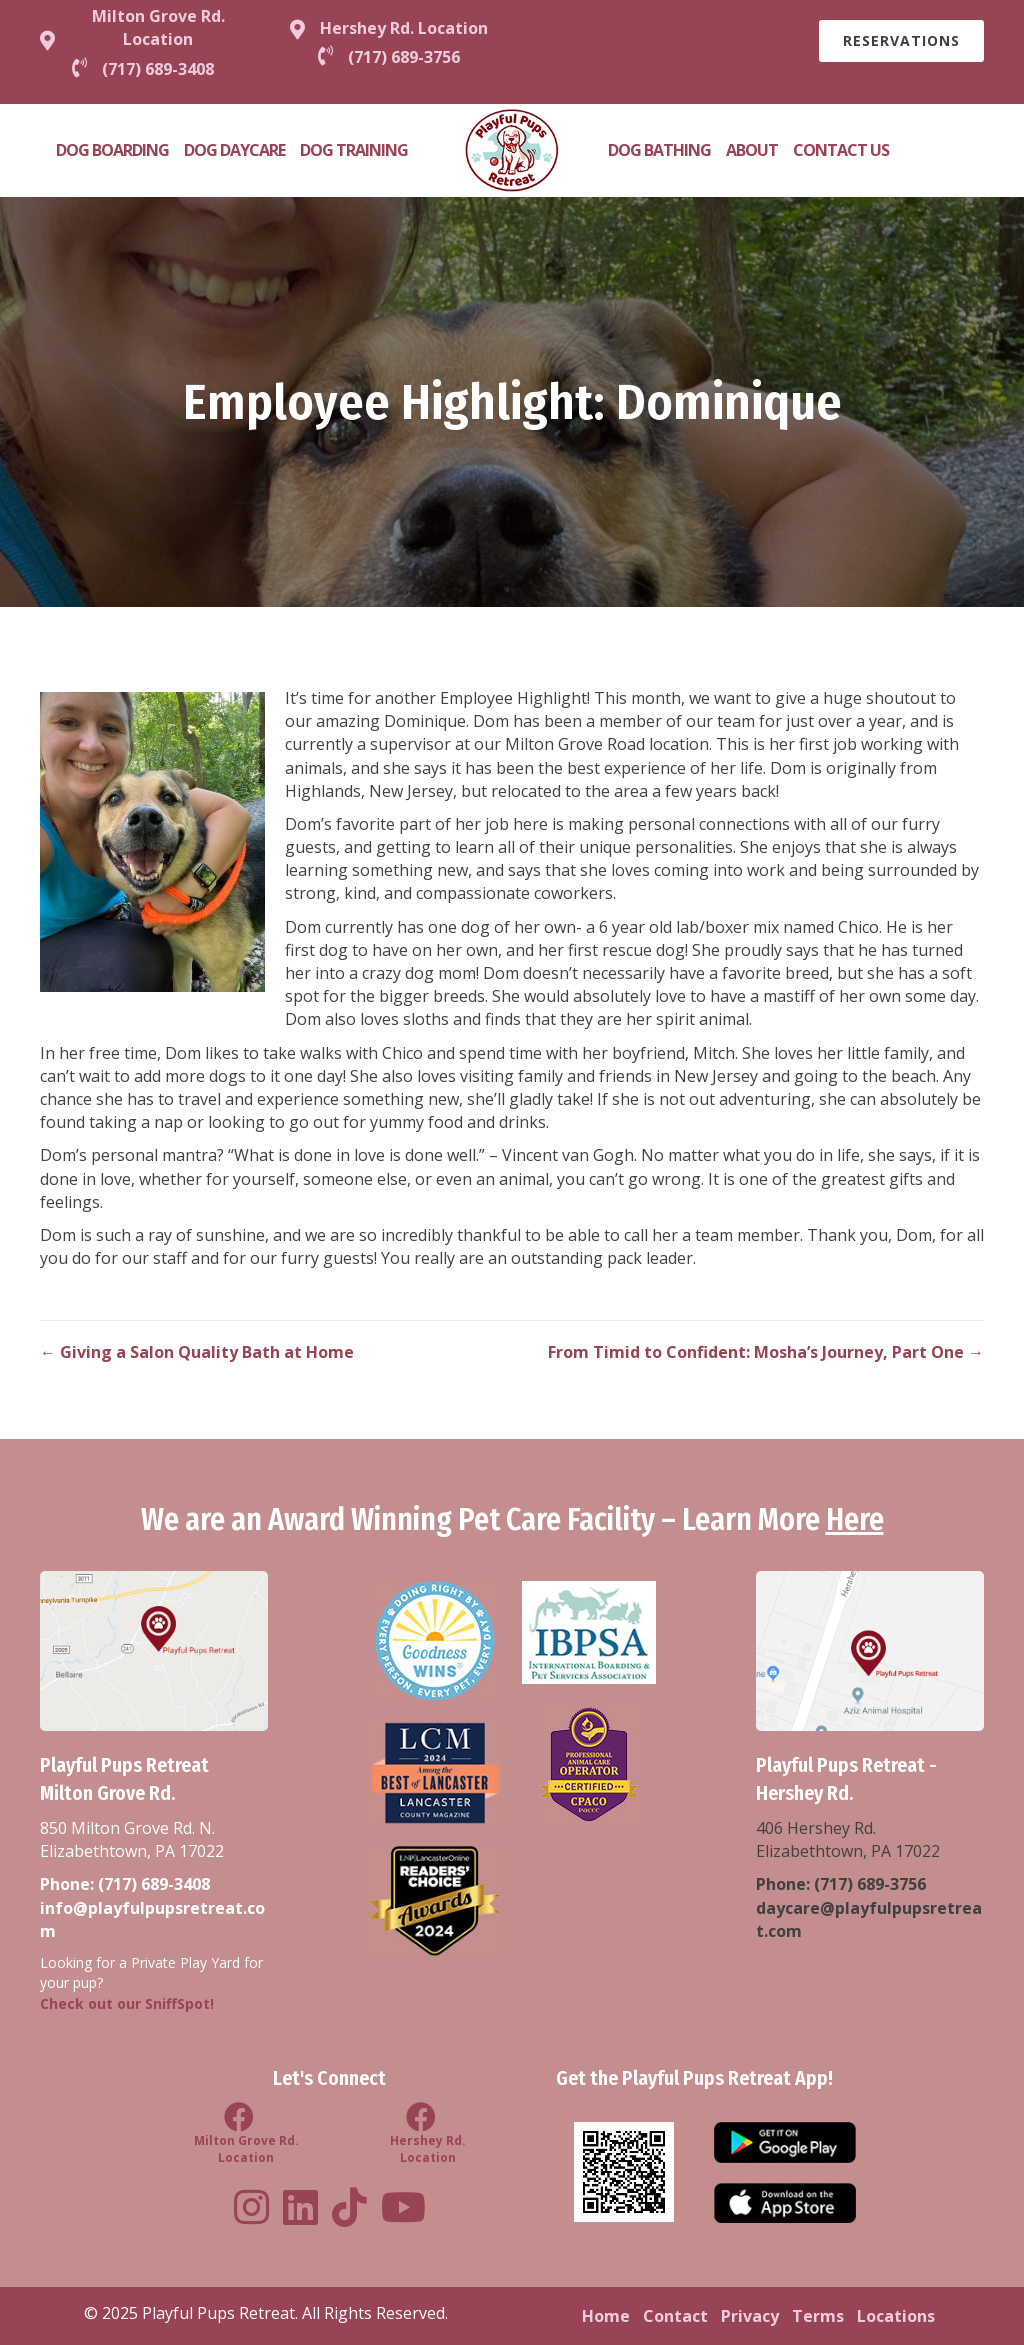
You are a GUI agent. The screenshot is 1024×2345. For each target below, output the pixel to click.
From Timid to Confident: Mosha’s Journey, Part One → (766, 1352)
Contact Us (841, 150)
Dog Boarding (112, 150)
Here (855, 1520)
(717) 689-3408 (154, 1884)
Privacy (750, 2316)
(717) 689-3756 (870, 1884)
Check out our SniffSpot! (127, 2003)
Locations (896, 2316)
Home (606, 2316)
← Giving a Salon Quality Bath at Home (197, 1352)
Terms (818, 2316)
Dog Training (354, 150)
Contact (675, 2316)
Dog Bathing (659, 150)
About (752, 150)
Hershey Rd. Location (404, 28)
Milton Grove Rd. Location (158, 27)
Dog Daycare (234, 150)
